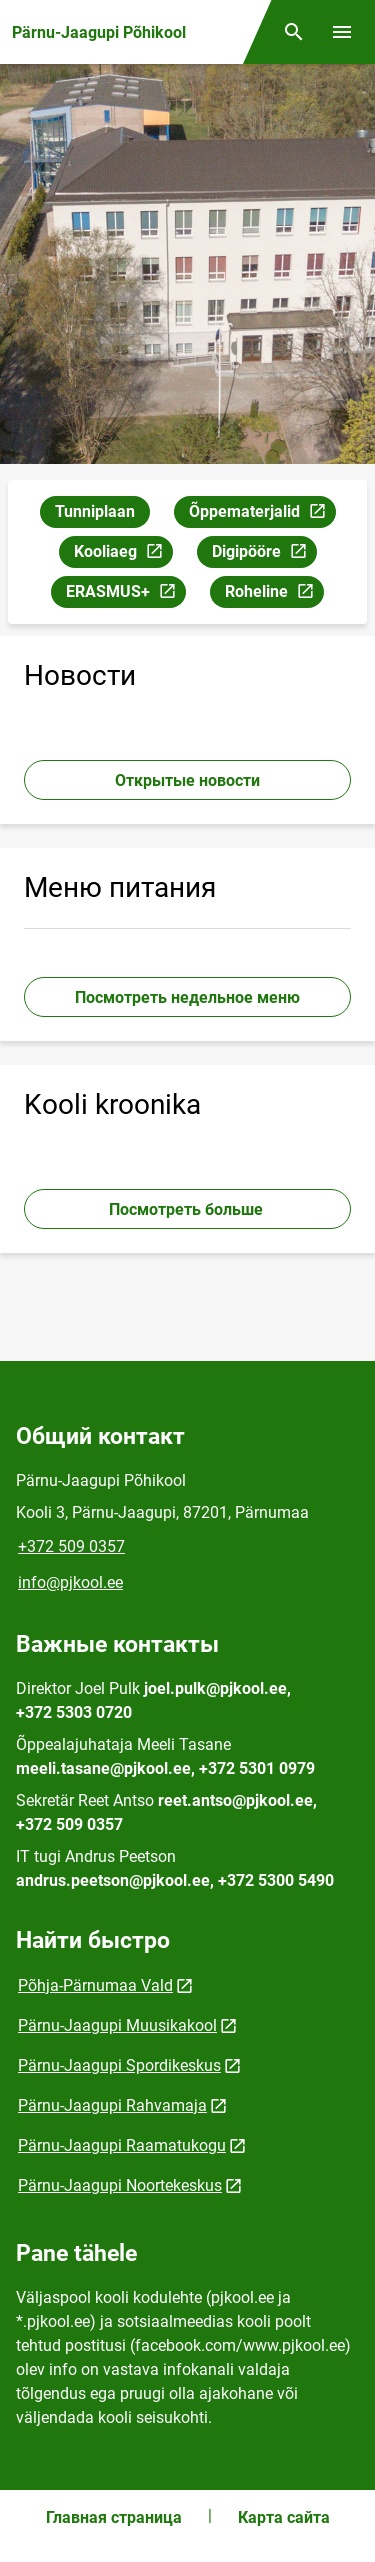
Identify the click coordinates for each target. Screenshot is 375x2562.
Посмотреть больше (188, 1209)
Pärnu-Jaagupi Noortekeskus (120, 2185)
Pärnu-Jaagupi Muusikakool (117, 2025)
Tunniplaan (95, 511)
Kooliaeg (123, 554)
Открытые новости (187, 780)
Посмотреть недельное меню (187, 997)
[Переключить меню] (342, 32)
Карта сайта (284, 2517)
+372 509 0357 (71, 1546)
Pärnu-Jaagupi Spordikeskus (119, 2065)
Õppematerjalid (262, 514)
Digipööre (264, 554)
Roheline (274, 594)
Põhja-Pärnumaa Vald (95, 1985)
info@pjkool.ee (70, 1582)
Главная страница (114, 2517)
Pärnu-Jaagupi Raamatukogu (122, 2145)
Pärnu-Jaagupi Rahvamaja (112, 2105)
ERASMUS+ (125, 594)
